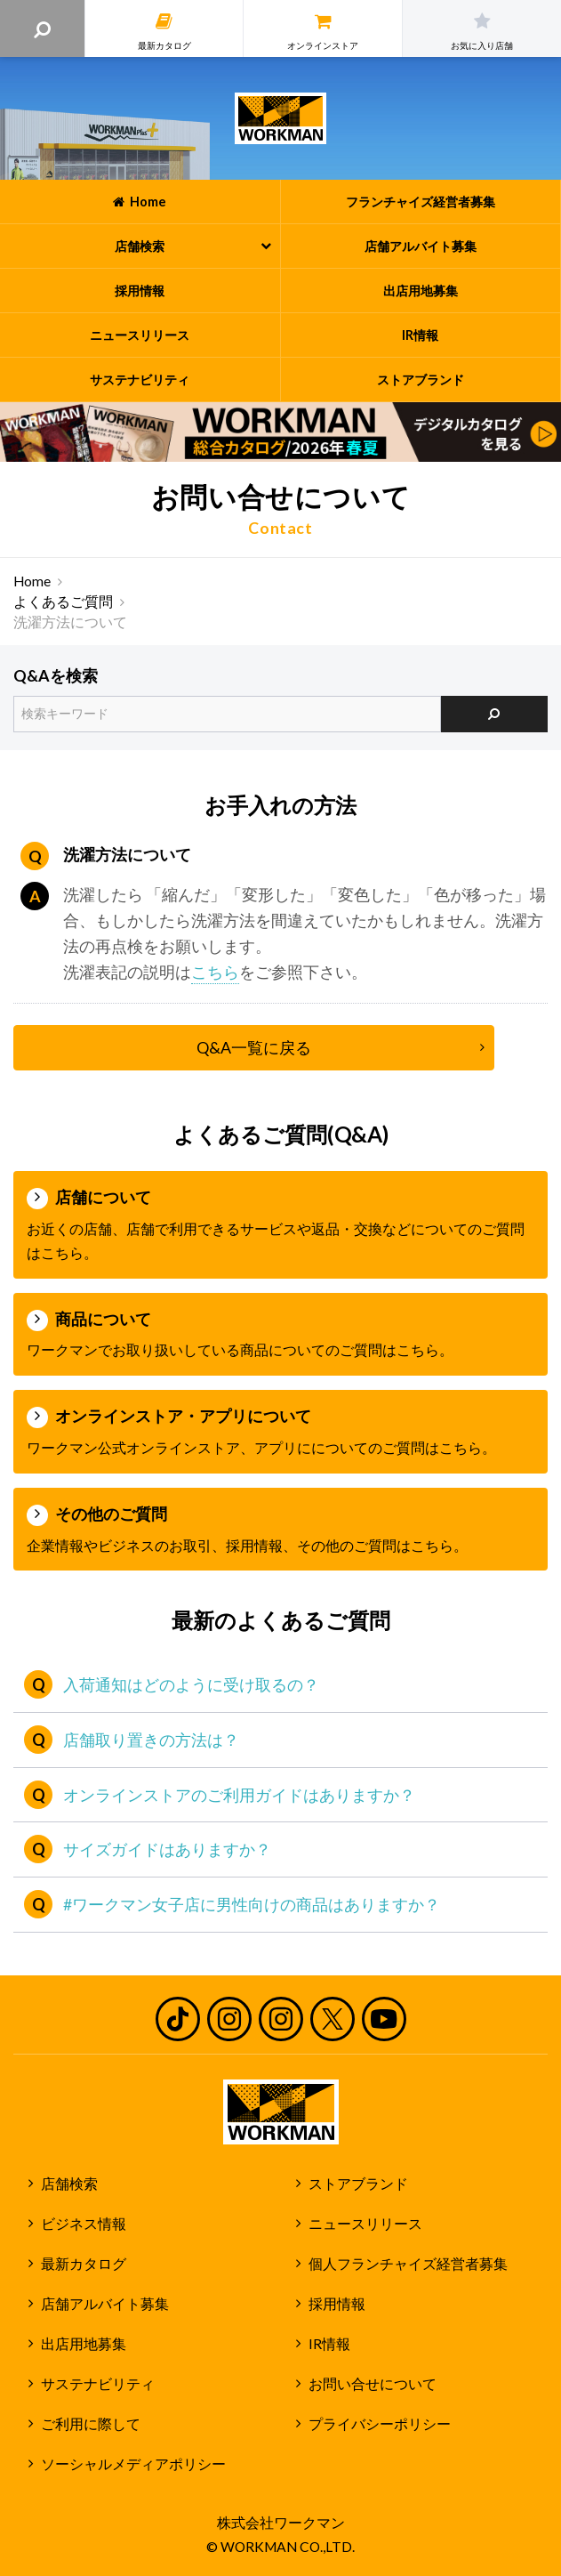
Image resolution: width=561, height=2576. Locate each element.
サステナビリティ (98, 2384)
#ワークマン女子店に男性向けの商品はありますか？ (251, 1904)
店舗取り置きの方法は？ (151, 1739)
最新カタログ (83, 2264)
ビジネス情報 (83, 2224)
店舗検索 (69, 2184)
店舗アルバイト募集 (105, 2304)
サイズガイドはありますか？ (167, 1849)
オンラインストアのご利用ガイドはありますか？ (239, 1795)
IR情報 (329, 2344)
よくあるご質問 (63, 602)
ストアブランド (358, 2184)
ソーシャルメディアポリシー (133, 2464)
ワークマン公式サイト (280, 118)
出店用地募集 (83, 2344)
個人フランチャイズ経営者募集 (408, 2264)
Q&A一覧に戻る (253, 1047)
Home (32, 581)
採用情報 (337, 2304)
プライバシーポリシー (380, 2424)
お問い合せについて (373, 2384)
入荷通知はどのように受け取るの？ (191, 1684)
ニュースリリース (365, 2224)
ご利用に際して (90, 2424)
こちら (215, 971)
